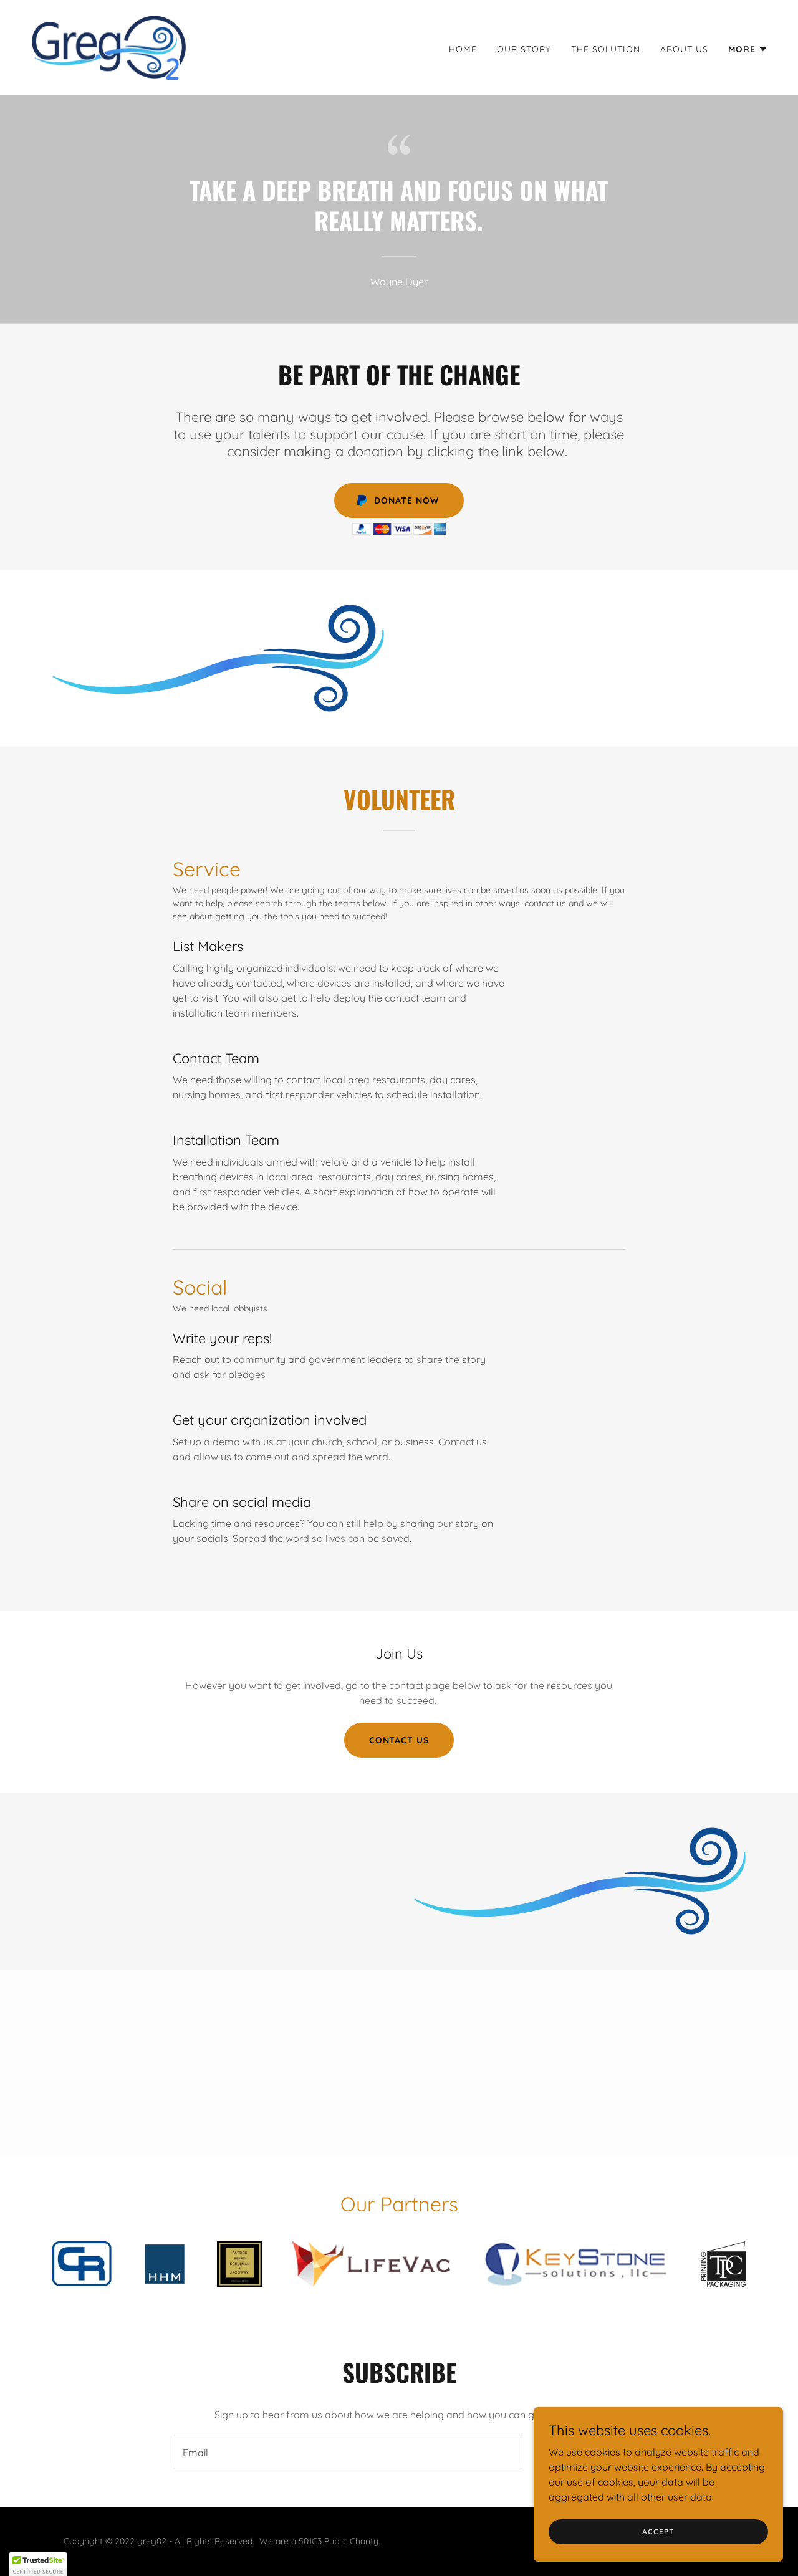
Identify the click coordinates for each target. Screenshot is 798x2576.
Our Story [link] (524, 49)
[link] (108, 46)
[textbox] (347, 2452)
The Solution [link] (605, 49)
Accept (658, 2540)
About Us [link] (684, 49)
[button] (748, 49)
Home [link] (463, 49)
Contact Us (399, 1740)
